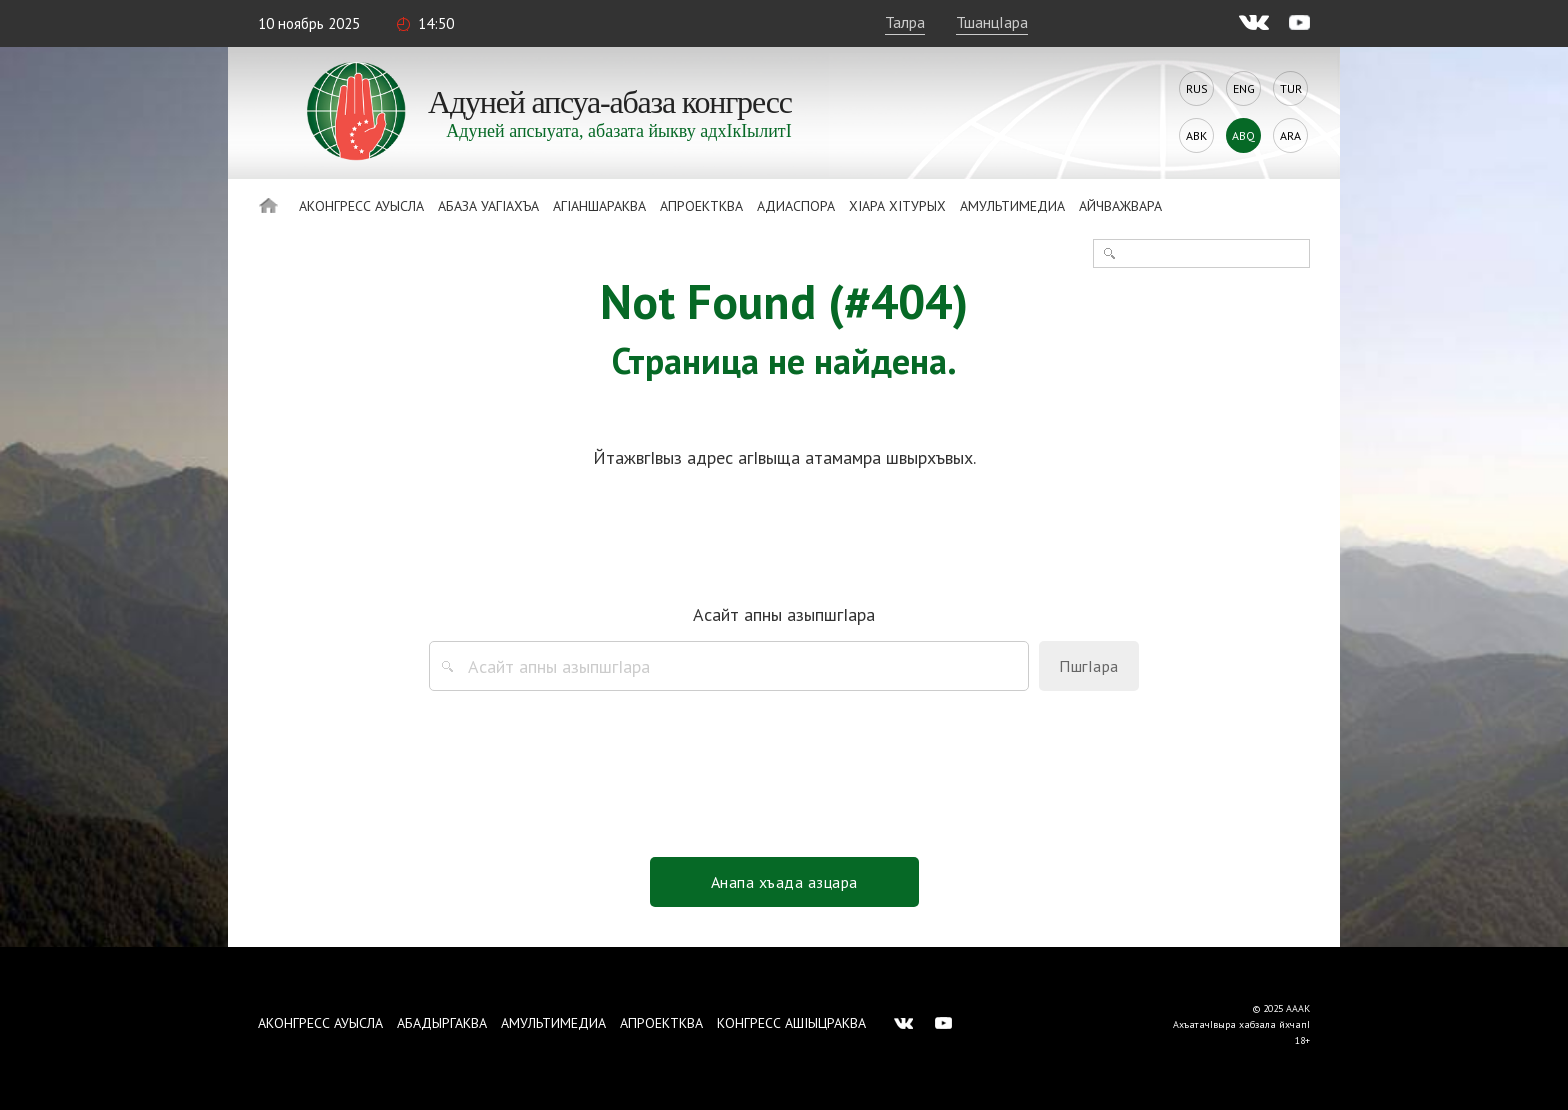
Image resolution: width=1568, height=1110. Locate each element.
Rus (1197, 88)
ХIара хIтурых (897, 206)
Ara (1290, 135)
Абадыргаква (442, 1023)
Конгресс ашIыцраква (791, 1023)
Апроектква (701, 206)
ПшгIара (1089, 666)
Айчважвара (1120, 206)
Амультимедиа (1012, 206)
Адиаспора (796, 206)
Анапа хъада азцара (784, 882)
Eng (1244, 88)
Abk (1196, 135)
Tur (1291, 88)
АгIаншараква (599, 206)
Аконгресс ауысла (361, 206)
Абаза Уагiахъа (488, 206)
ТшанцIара (992, 22)
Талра (905, 22)
